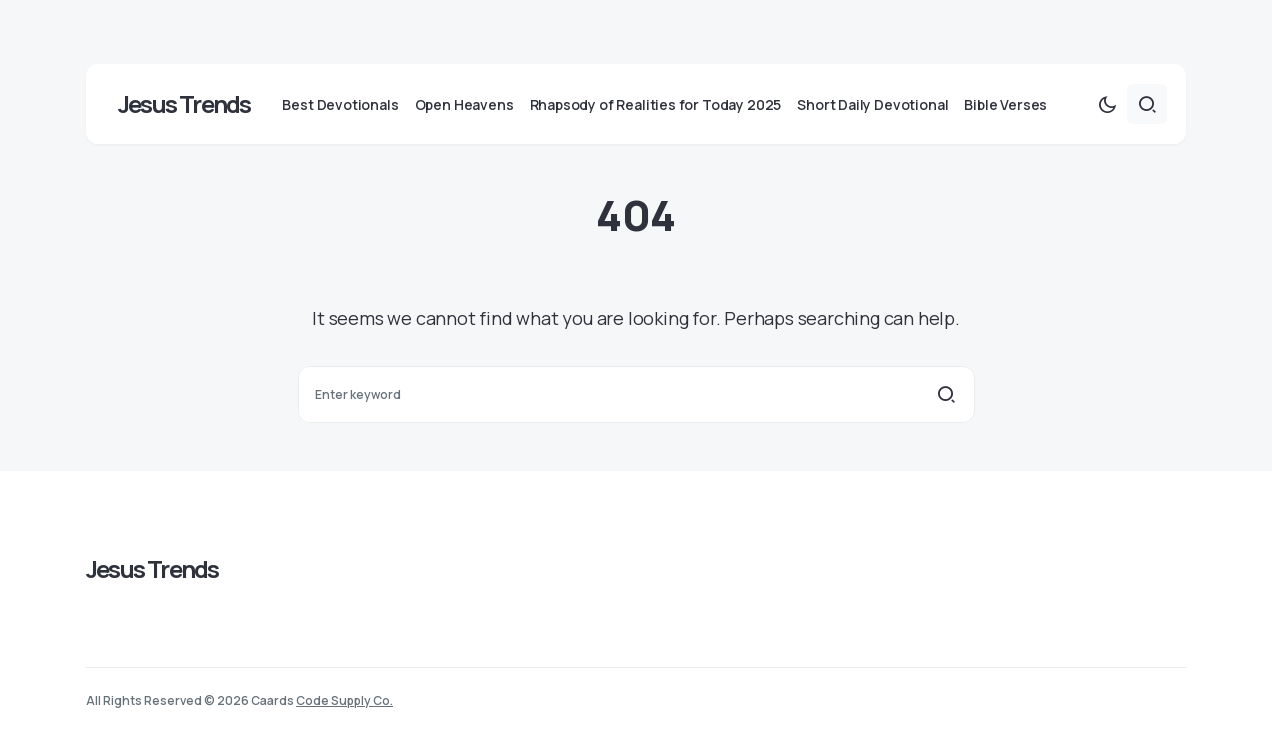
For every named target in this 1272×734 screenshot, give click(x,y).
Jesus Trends (184, 103)
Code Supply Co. (344, 700)
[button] (1107, 104)
